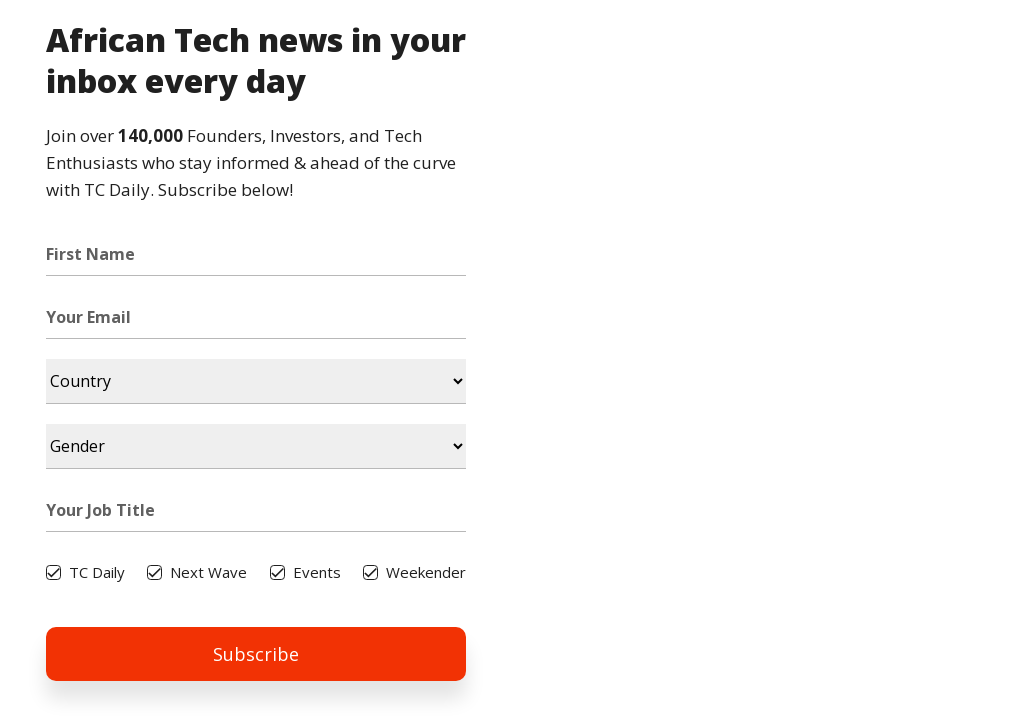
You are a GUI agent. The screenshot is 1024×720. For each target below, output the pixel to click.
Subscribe (256, 654)
